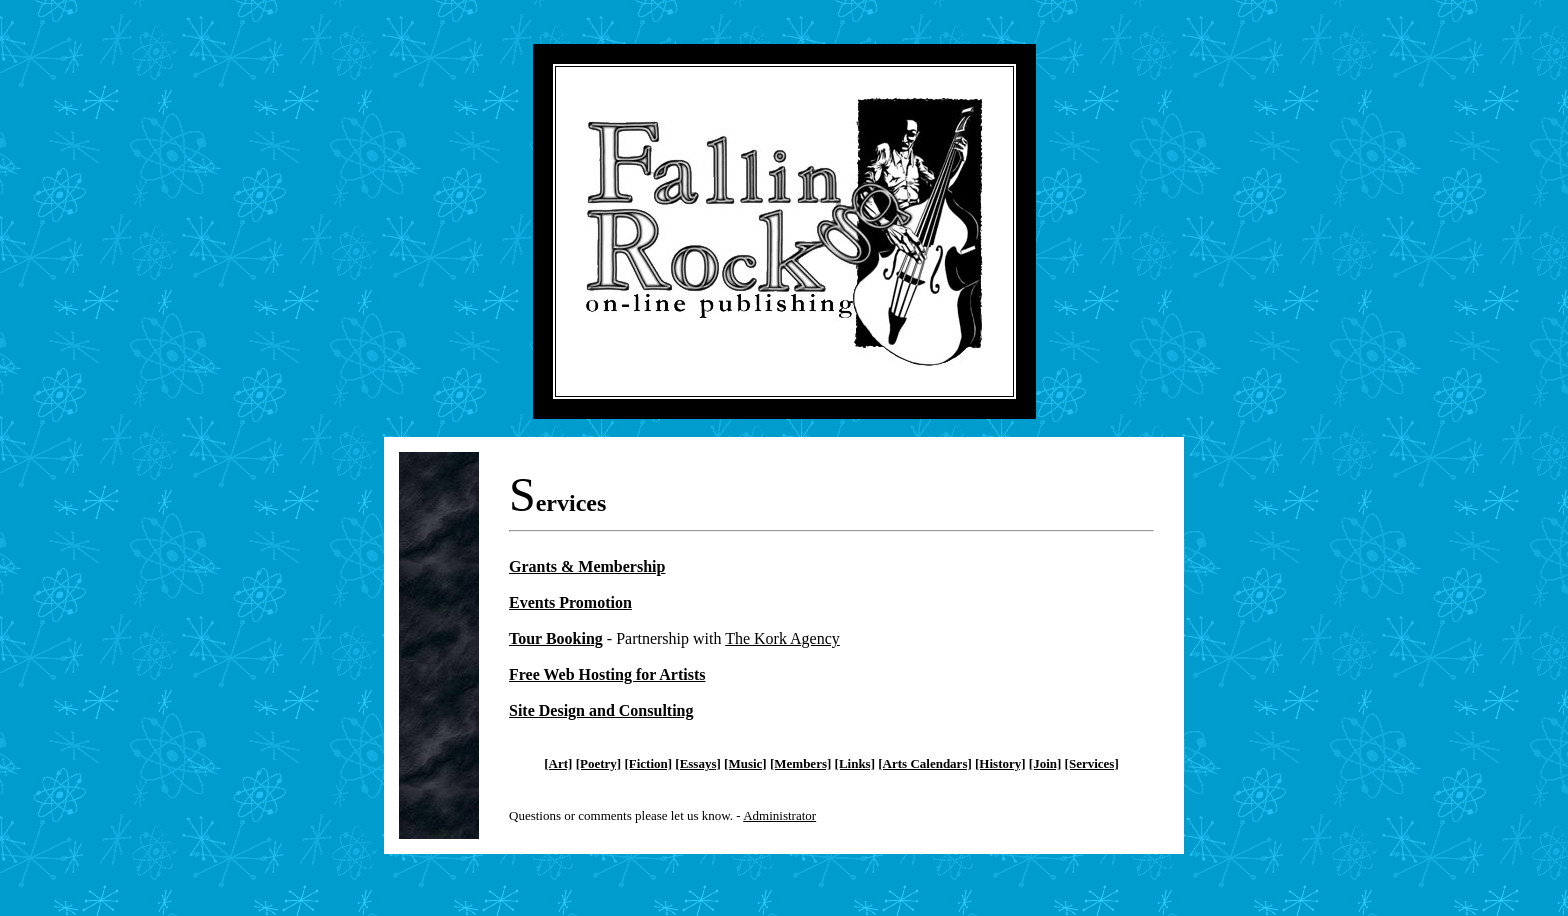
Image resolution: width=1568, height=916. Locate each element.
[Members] (800, 763)
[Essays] (698, 763)
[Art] (558, 763)
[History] (1000, 763)
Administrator (779, 815)
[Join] (1045, 763)
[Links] (855, 763)
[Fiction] (648, 763)
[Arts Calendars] (925, 763)
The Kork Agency (782, 638)
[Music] (745, 763)
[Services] (1092, 763)
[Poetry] (598, 763)
